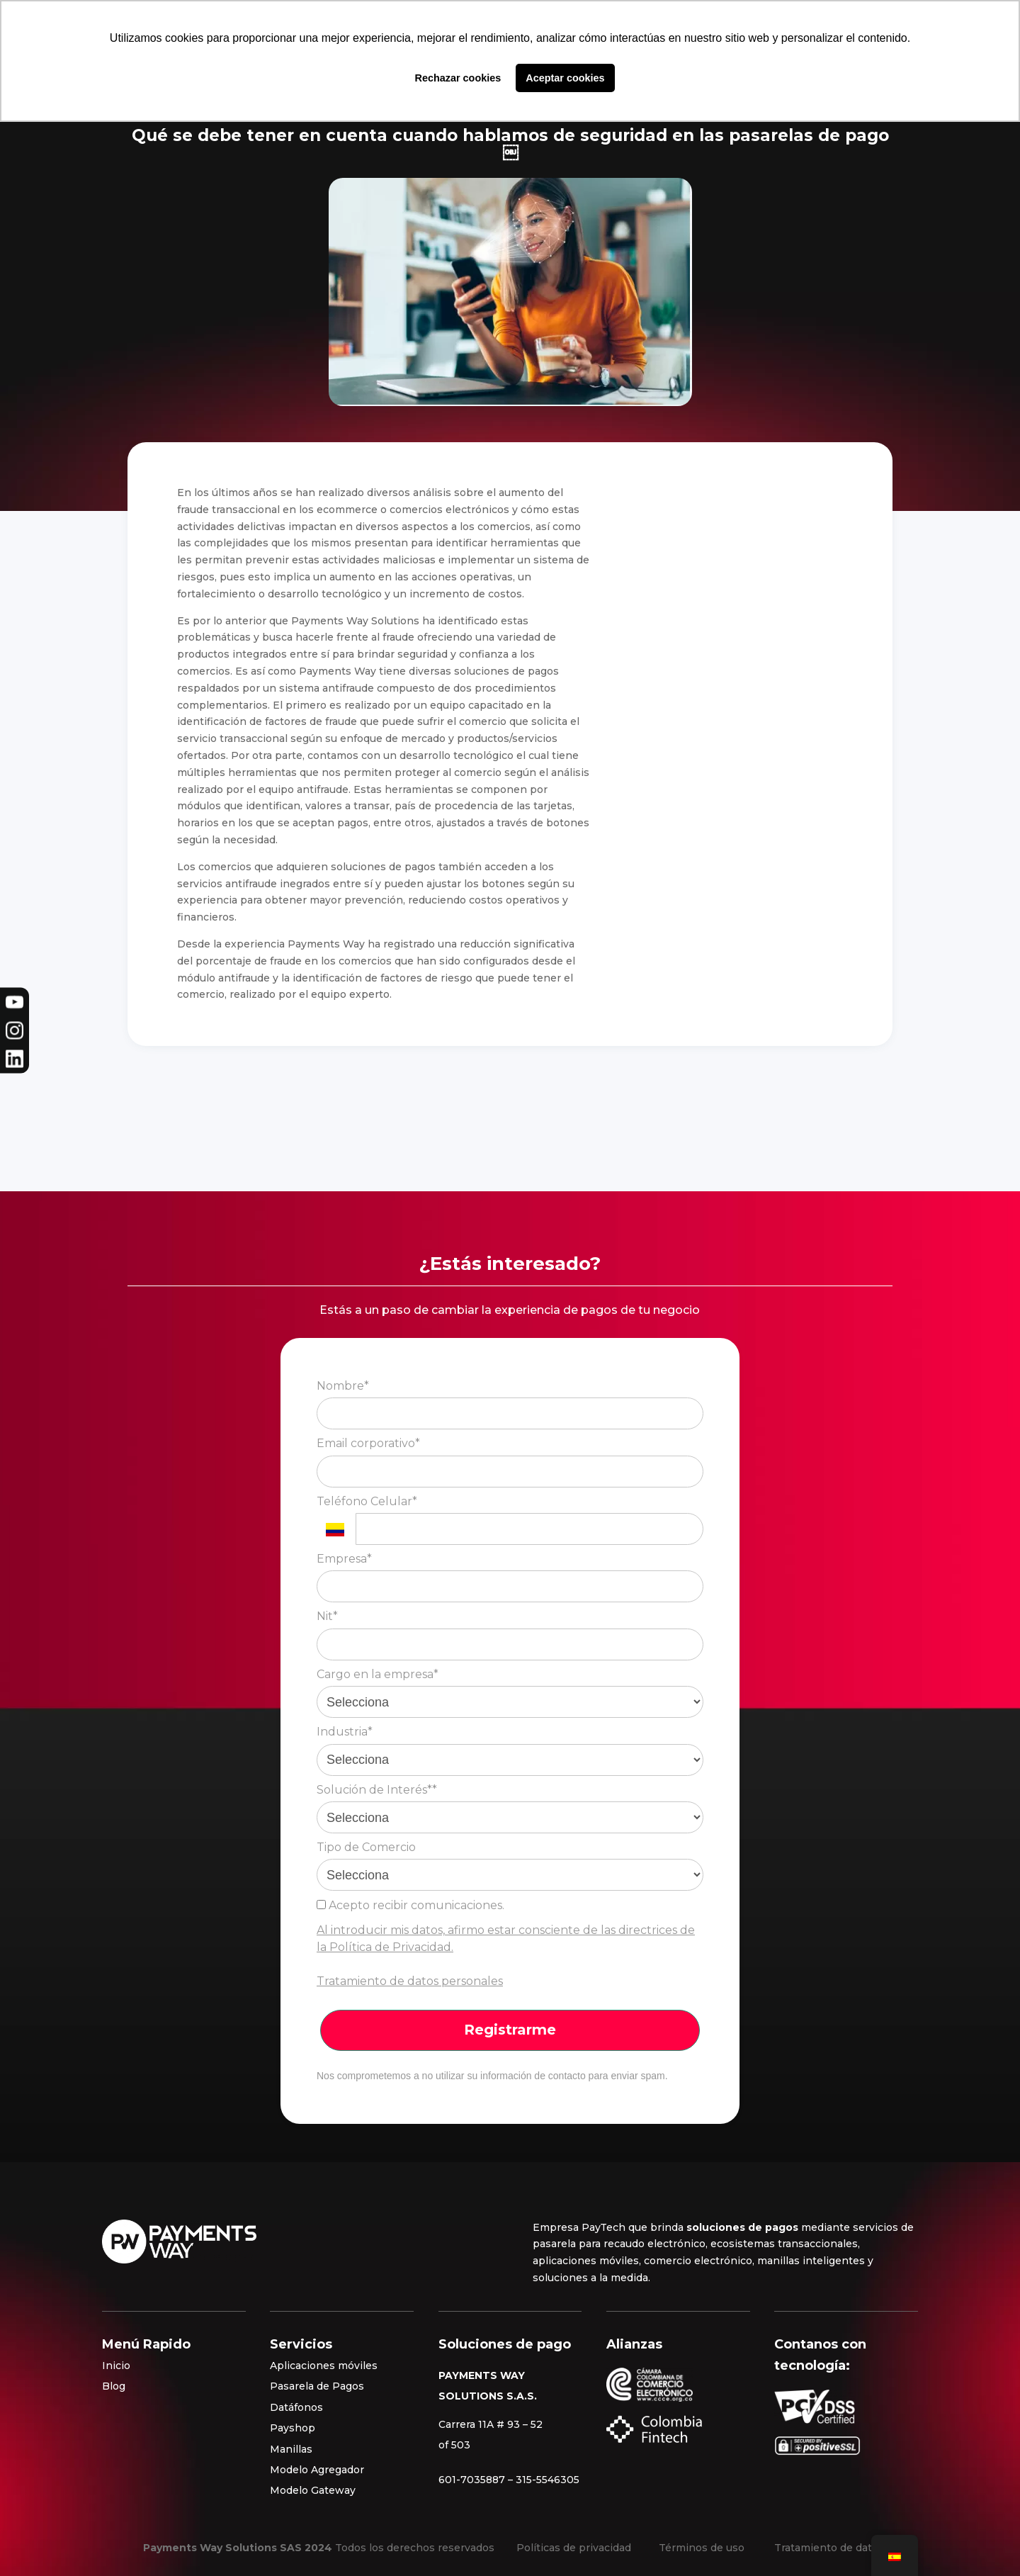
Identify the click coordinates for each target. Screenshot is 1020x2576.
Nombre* (343, 1386)
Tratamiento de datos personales (410, 1981)
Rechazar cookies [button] (458, 78)
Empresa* (344, 1558)
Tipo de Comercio (366, 1847)
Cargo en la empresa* (377, 1674)
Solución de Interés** (377, 1789)
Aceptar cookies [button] (565, 78)
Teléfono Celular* (367, 1501)
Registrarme (510, 2029)
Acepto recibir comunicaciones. (410, 1905)
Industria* (345, 1731)
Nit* (327, 1616)
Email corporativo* (368, 1443)
